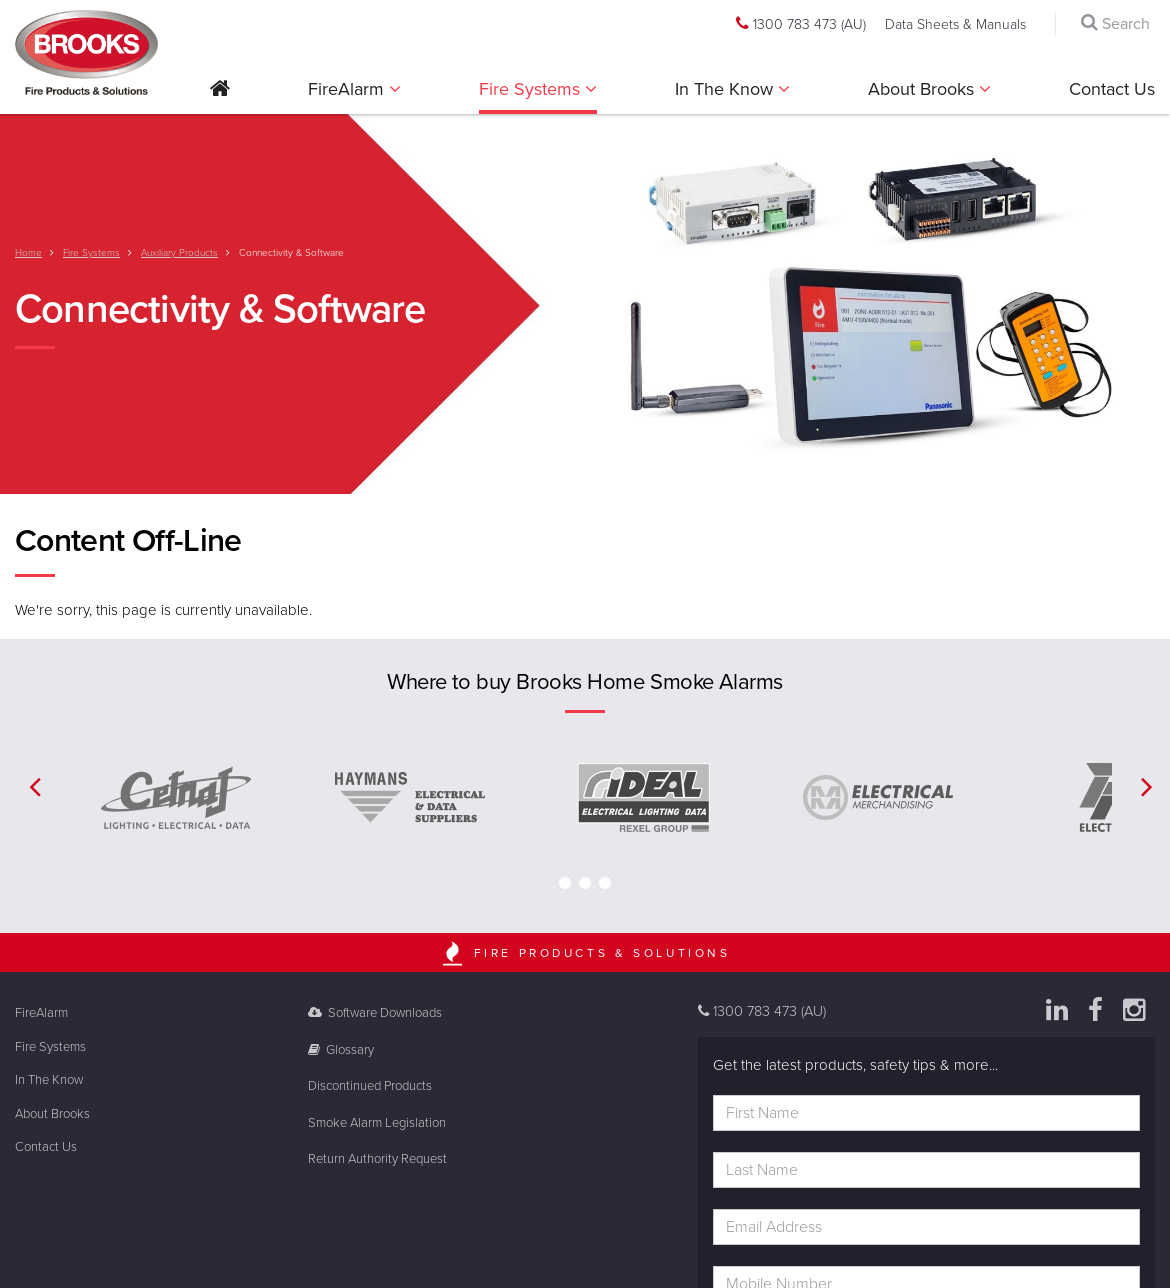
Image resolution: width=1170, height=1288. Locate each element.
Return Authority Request (377, 1159)
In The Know (726, 89)
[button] (220, 95)
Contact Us (1112, 89)
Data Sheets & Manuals (955, 24)
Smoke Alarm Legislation (377, 1123)
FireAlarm (348, 89)
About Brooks (923, 89)
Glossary (341, 1050)
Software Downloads (375, 1013)
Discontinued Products (370, 1086)
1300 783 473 (801, 24)
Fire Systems (532, 89)
